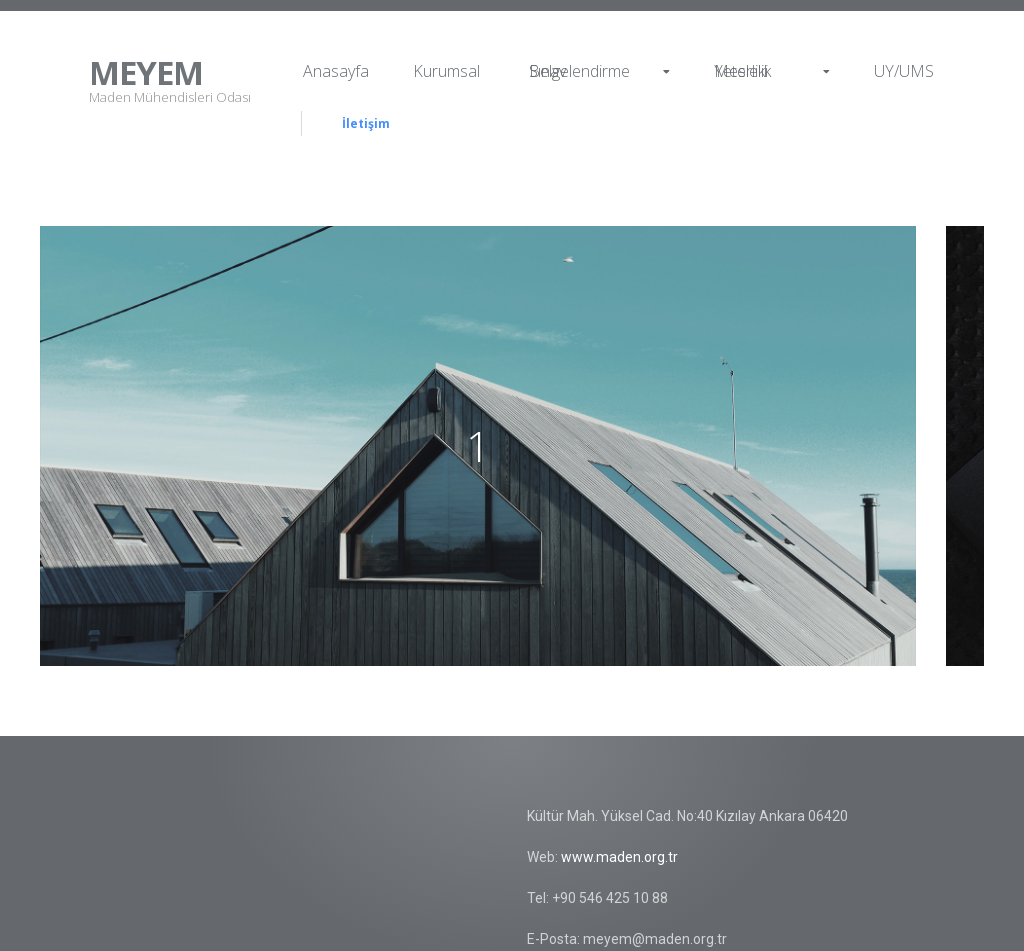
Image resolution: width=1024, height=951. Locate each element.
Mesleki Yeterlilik (772, 71)
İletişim (366, 123)
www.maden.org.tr (619, 857)
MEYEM (146, 72)
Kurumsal (446, 71)
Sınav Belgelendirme (599, 71)
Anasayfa (336, 71)
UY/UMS (904, 71)
